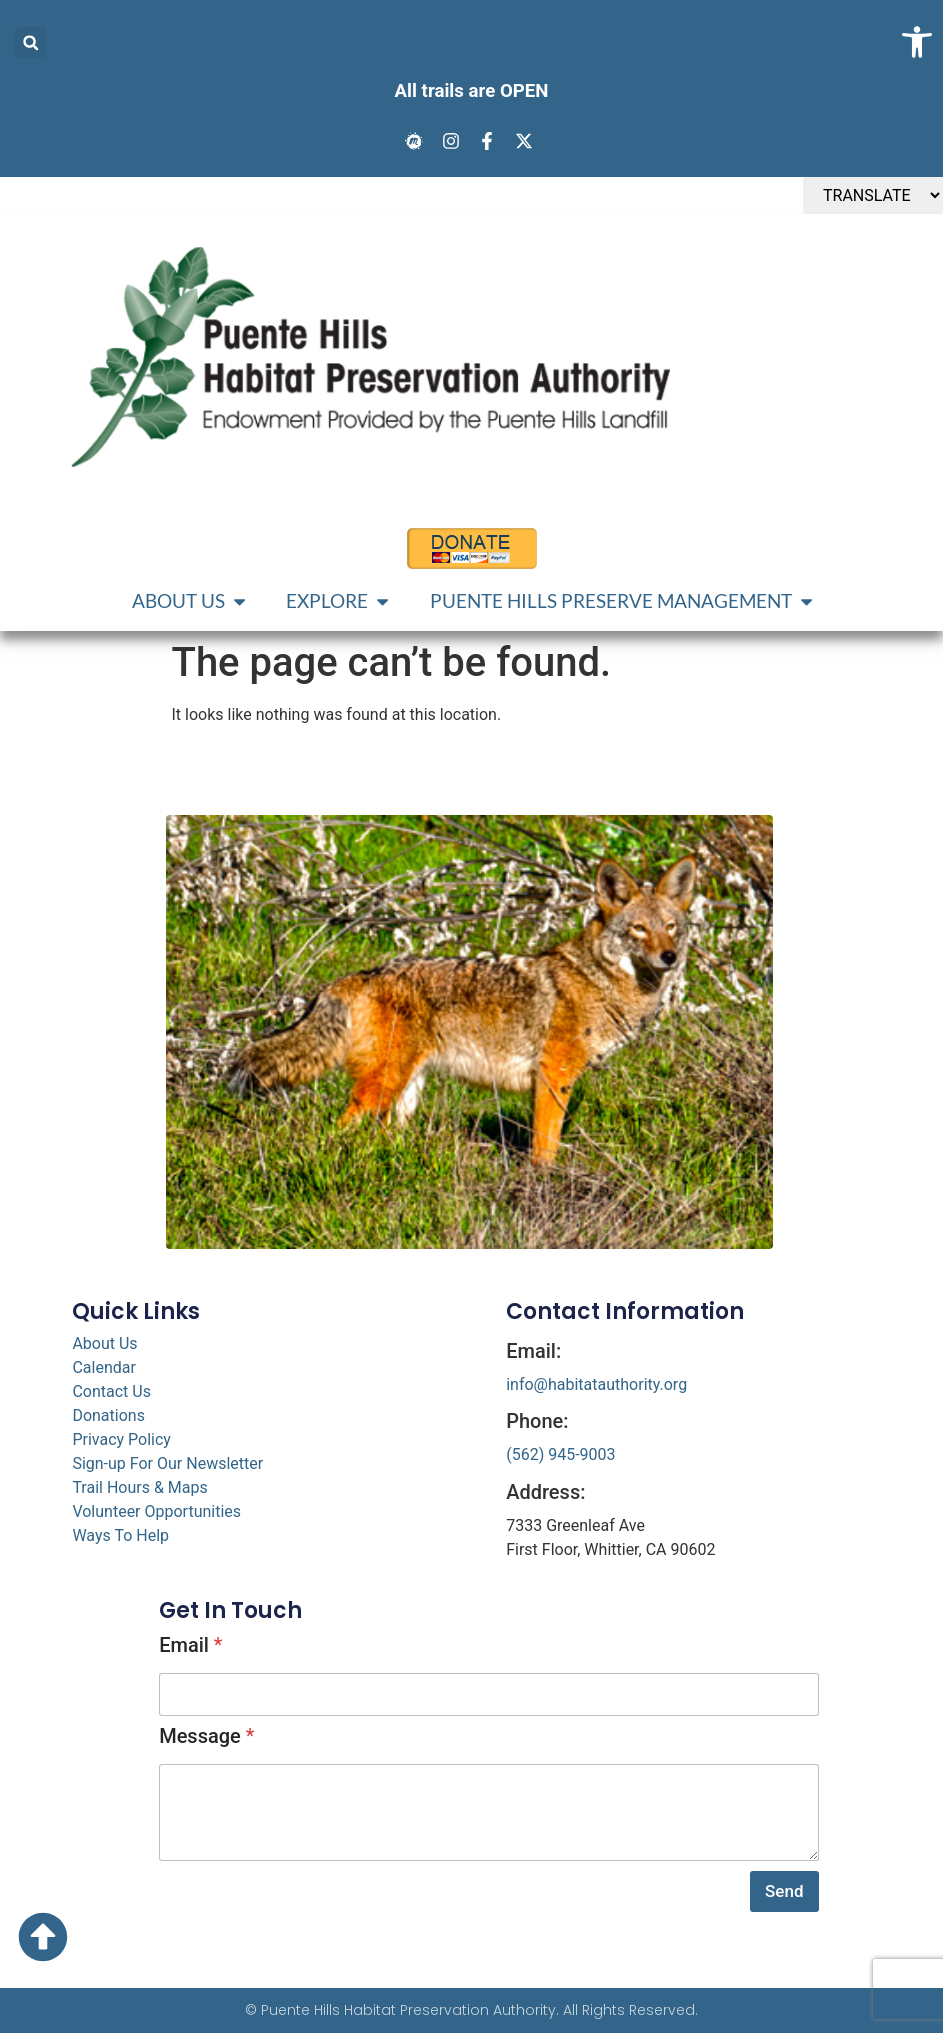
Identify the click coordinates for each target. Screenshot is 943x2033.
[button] (30, 42)
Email (190, 1645)
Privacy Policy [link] (121, 1439)
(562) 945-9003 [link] (560, 1454)
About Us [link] (104, 1343)
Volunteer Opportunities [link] (156, 1511)
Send (784, 1891)
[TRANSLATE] (873, 195)
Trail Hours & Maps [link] (139, 1487)
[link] (917, 42)
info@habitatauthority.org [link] (596, 1384)
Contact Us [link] (111, 1391)
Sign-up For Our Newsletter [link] (167, 1463)
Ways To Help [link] (120, 1535)
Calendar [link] (103, 1367)
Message (206, 1736)
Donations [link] (108, 1415)
